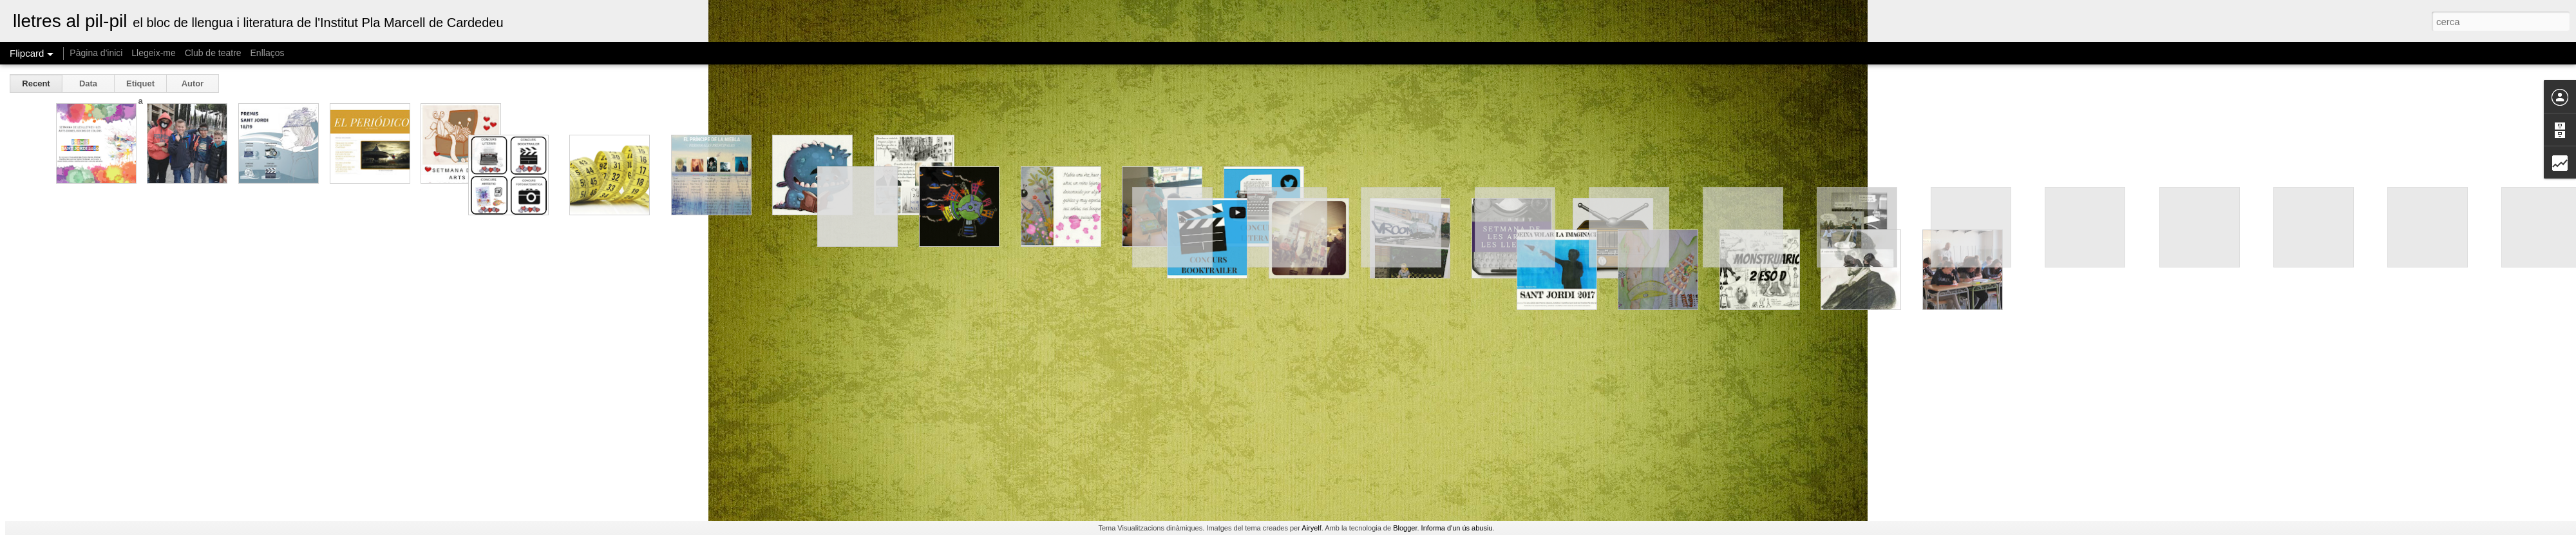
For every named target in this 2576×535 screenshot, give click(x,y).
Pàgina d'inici (96, 53)
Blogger (1405, 528)
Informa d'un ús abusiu (1457, 528)
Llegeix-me (153, 53)
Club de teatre (213, 53)
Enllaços (268, 53)
